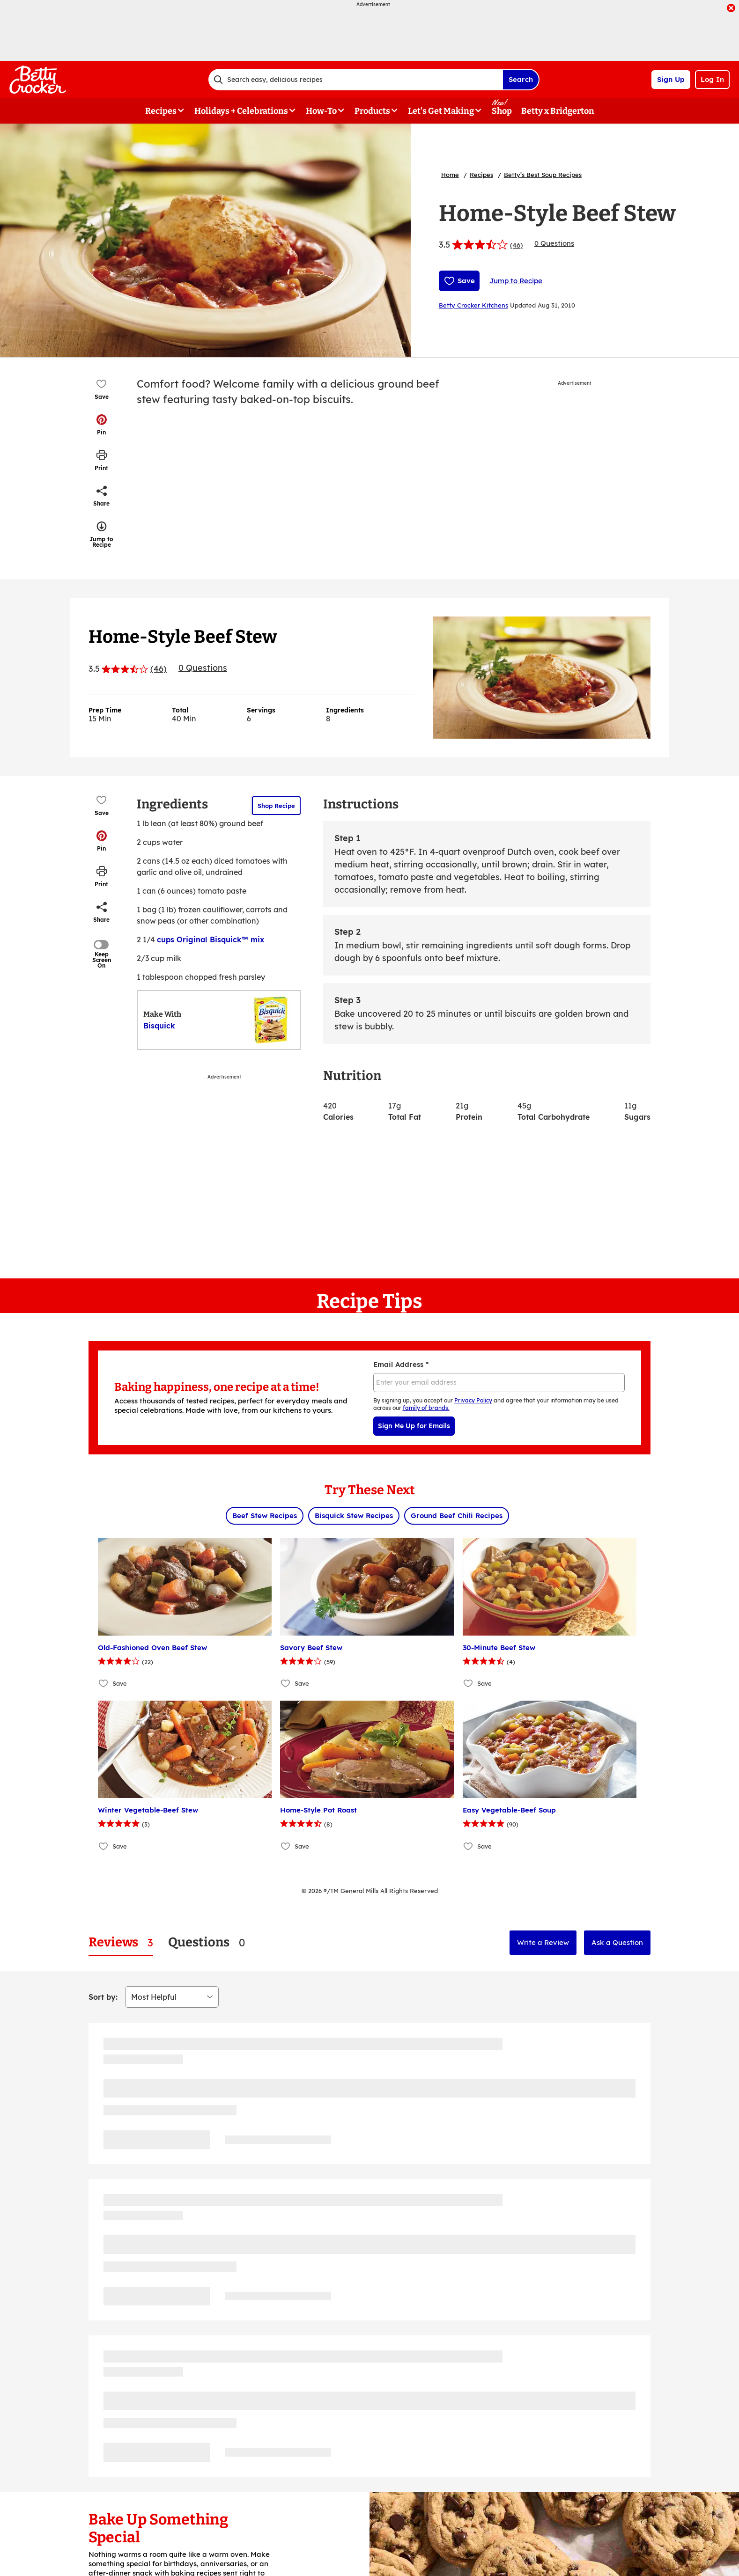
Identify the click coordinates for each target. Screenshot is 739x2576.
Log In (712, 79)
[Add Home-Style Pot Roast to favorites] (286, 1846)
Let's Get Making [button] (441, 111)
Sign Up (671, 79)
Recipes (481, 174)
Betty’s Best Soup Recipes (543, 174)
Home (450, 174)
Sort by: (103, 1997)
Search (521, 79)
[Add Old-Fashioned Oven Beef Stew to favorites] (104, 1683)
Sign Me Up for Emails (414, 1426)
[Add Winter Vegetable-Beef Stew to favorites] (104, 1846)
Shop (502, 111)
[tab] (121, 1942)
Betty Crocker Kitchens (473, 305)
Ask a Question (617, 1942)
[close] (731, 9)
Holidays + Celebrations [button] (241, 111)
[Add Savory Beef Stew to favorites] (286, 1683)
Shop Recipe (276, 805)
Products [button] (372, 111)
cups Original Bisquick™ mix (210, 939)
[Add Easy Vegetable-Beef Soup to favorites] (468, 1846)
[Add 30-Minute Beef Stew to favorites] (468, 1683)
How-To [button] (321, 111)
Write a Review (543, 1942)
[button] (101, 424)
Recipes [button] (161, 111)
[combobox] (355, 79)
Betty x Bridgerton (557, 111)
